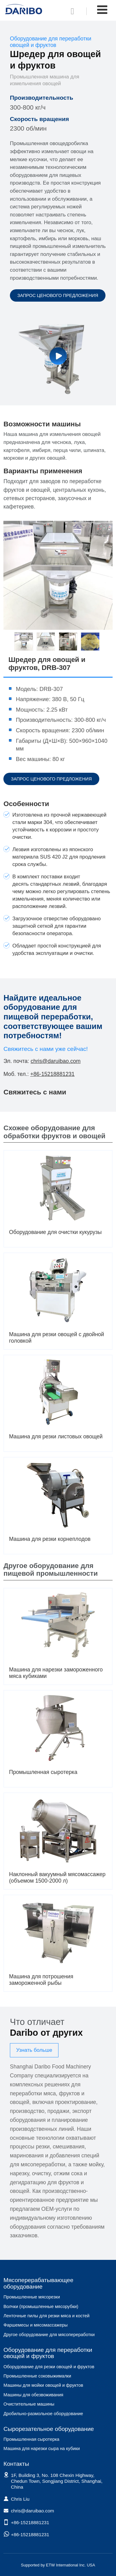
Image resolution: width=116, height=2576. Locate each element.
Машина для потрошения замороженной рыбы (41, 1979)
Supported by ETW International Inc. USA (58, 2565)
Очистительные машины (28, 2404)
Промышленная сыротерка (43, 1772)
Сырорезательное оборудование (48, 2429)
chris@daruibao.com (56, 1061)
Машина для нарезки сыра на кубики (41, 2448)
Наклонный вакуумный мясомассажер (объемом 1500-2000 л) (57, 1877)
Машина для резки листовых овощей (55, 1436)
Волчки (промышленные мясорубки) (40, 2306)
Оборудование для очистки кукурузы (55, 1232)
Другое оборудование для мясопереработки (49, 2334)
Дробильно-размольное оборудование (43, 2413)
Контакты (16, 2464)
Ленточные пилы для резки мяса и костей (46, 2315)
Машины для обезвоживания (33, 2394)
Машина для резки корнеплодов (49, 1539)
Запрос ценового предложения (57, 295)
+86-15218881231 (52, 1074)
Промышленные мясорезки (31, 2296)
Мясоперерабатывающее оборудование (38, 2283)
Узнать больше (34, 2050)
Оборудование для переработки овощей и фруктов (47, 2353)
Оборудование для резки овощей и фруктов (48, 2366)
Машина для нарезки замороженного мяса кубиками (56, 1672)
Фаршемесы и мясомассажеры (35, 2325)
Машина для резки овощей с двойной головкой (56, 1337)
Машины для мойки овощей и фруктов (43, 2385)
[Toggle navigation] (102, 9)
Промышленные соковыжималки (37, 2375)
